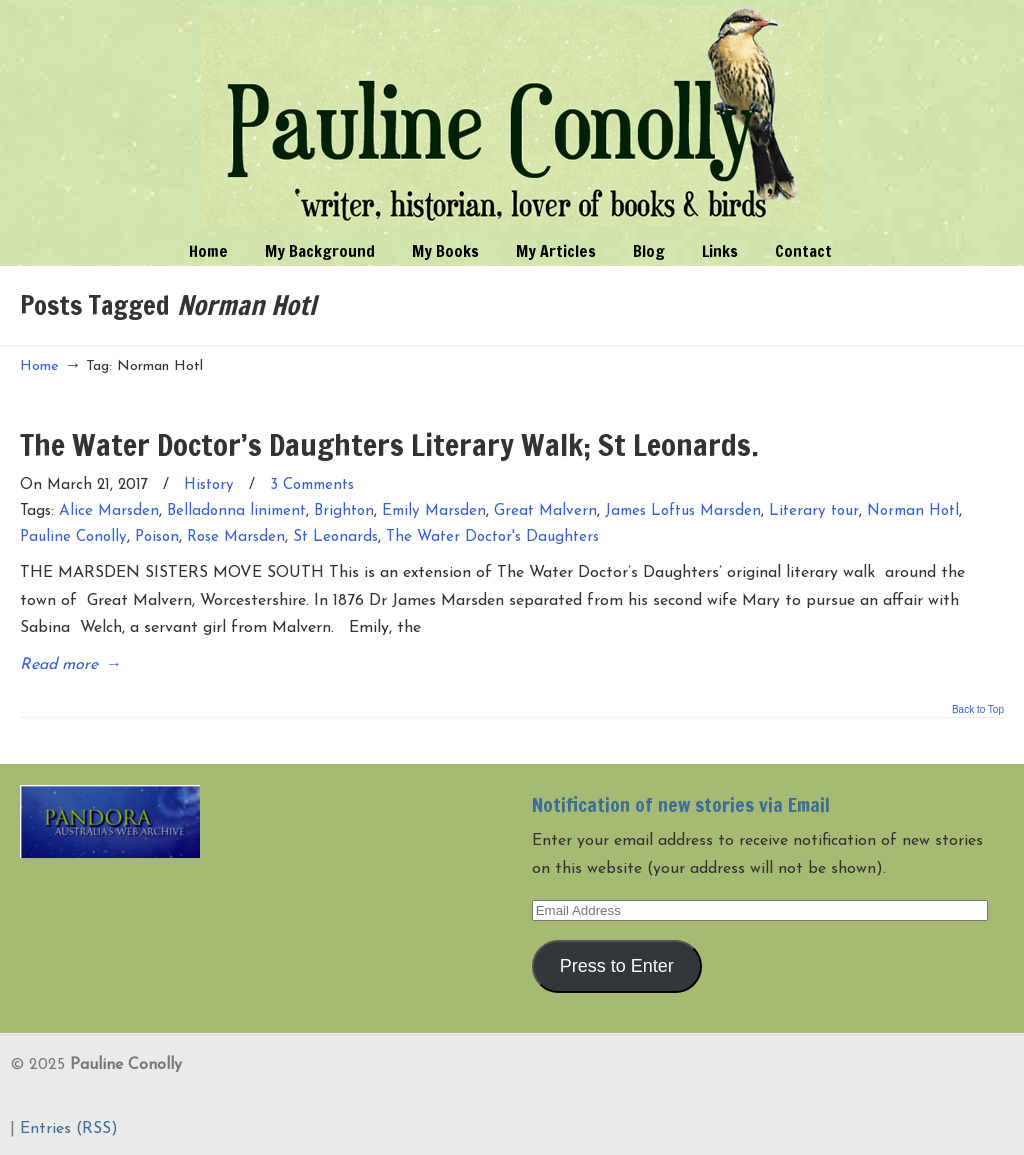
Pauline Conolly (512, 116)
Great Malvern (545, 511)
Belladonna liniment (236, 511)
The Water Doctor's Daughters (492, 537)
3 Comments (312, 485)
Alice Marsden (109, 511)
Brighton (344, 511)
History (209, 485)
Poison (157, 537)
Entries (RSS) (69, 1129)
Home (39, 366)
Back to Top (978, 710)
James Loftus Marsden (683, 511)
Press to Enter (617, 966)
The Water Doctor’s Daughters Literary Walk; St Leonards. (389, 444)
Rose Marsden (236, 537)
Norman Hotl (913, 511)
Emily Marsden (434, 511)
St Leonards (335, 537)
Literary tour (814, 511)
